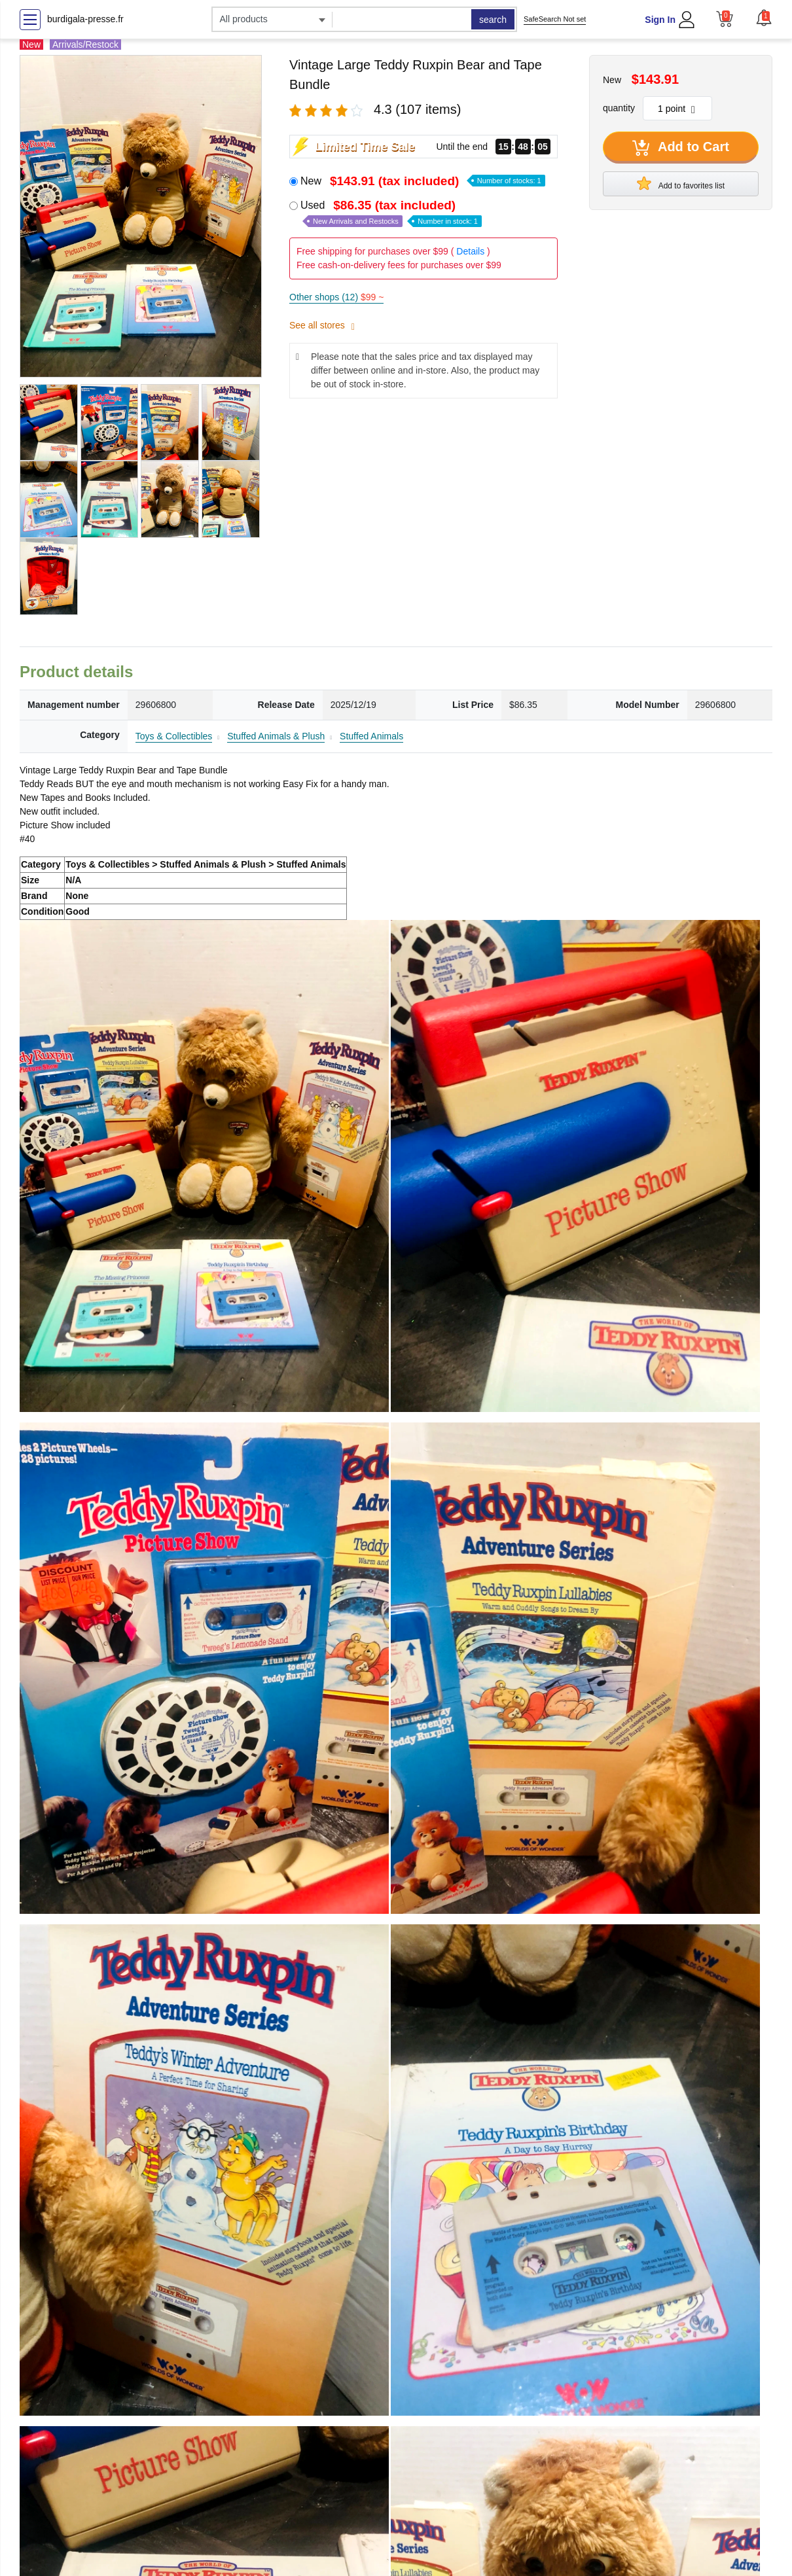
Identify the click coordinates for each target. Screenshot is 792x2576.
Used (391, 213)
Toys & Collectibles (174, 736)
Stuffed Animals (371, 736)
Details (470, 251)
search (493, 19)
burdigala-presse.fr (85, 19)
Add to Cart (680, 147)
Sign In (660, 19)
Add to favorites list (681, 183)
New (422, 181)
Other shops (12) (336, 297)
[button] (763, 17)
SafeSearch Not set (555, 19)
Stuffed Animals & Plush (276, 736)
